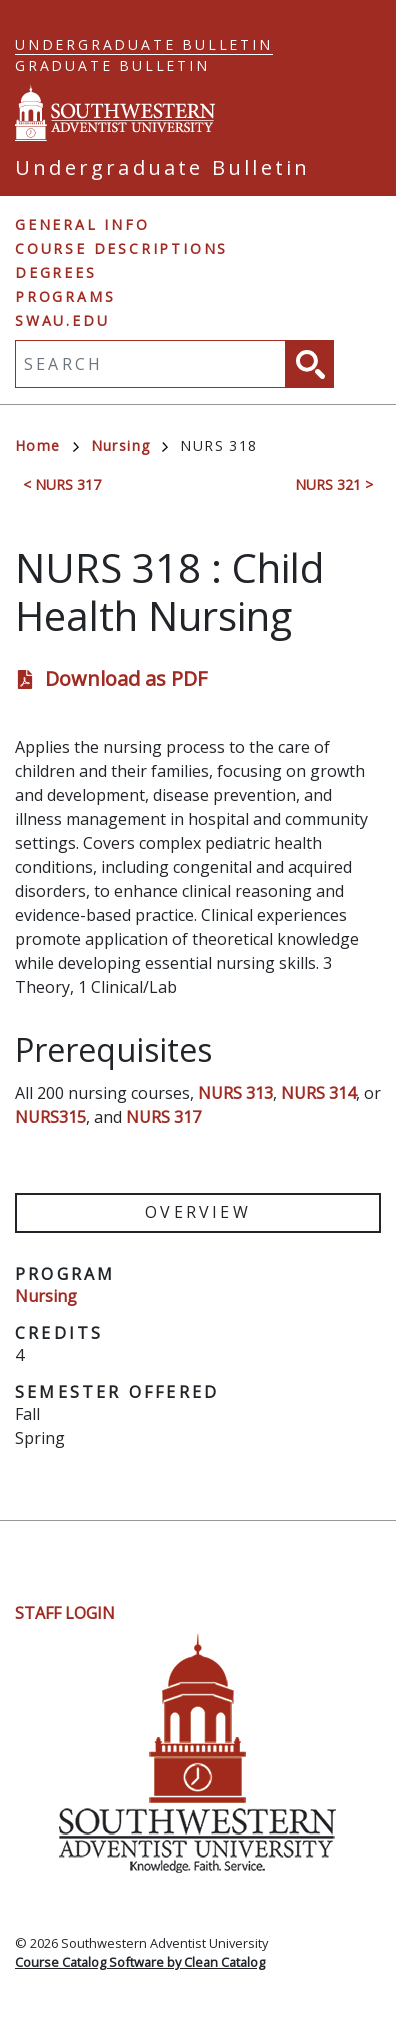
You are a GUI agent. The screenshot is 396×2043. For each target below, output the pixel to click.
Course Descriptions (121, 248)
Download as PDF (126, 678)
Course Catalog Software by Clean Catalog (140, 1962)
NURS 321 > (334, 484)
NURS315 (50, 1117)
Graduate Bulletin (112, 65)
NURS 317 (163, 1117)
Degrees (56, 272)
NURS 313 (235, 1093)
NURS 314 (318, 1093)
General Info (82, 224)
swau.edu (62, 320)
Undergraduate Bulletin (144, 44)
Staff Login (65, 1613)
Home (47, 445)
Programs (65, 296)
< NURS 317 (62, 484)
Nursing (130, 445)
